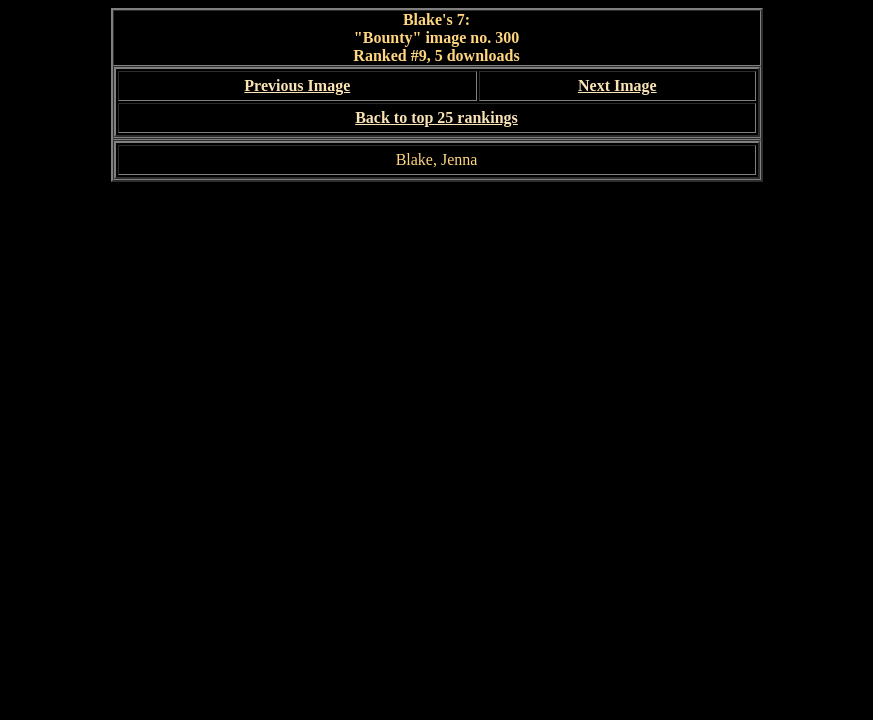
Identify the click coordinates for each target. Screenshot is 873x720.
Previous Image (297, 85)
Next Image (617, 85)
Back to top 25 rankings (436, 117)
